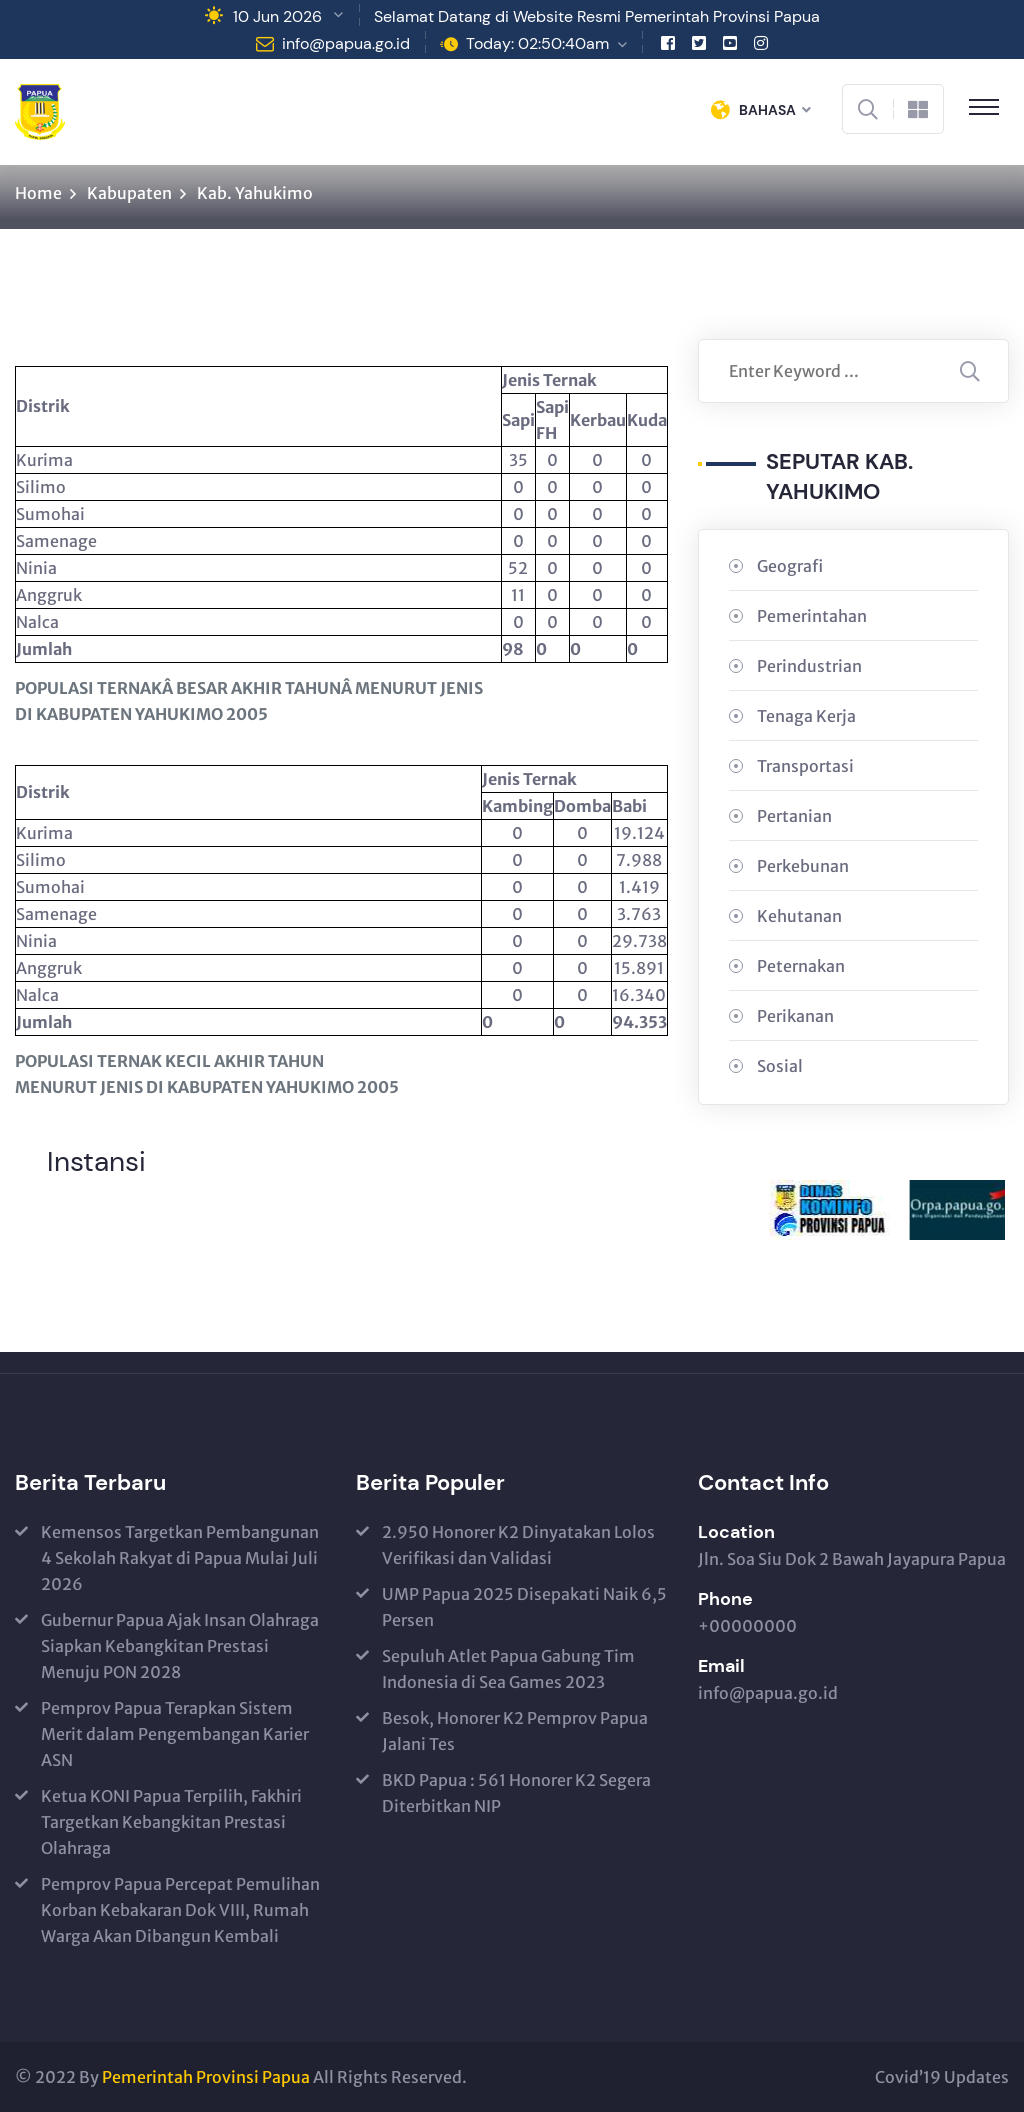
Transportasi (805, 766)
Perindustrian (809, 666)
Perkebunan (803, 866)
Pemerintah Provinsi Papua (206, 2077)
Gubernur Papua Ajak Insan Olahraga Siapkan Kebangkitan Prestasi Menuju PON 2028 (180, 1646)
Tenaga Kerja (806, 716)
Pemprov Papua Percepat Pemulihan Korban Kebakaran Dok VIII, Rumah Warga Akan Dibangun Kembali (180, 1910)
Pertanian (794, 816)
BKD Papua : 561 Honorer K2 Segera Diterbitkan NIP (516, 1793)
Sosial (780, 1066)
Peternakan (801, 966)
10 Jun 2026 (277, 16)
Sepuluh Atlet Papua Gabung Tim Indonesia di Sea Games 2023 (508, 1669)
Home (38, 193)
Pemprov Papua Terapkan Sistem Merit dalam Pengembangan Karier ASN (175, 1734)
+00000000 (747, 1626)
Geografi (790, 566)
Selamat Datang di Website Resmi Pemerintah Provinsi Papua (597, 16)
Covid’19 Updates (942, 2077)
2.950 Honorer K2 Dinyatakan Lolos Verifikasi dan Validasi (518, 1545)
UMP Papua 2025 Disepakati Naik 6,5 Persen (524, 1607)
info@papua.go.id (346, 43)
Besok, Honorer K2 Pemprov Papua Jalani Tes (515, 1731)
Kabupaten (129, 193)
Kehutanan (799, 916)
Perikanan (795, 1016)
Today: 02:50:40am (537, 43)
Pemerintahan (812, 616)
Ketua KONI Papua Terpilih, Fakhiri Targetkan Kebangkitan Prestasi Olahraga (171, 1822)
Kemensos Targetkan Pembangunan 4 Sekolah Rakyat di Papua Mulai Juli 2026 (180, 1558)
